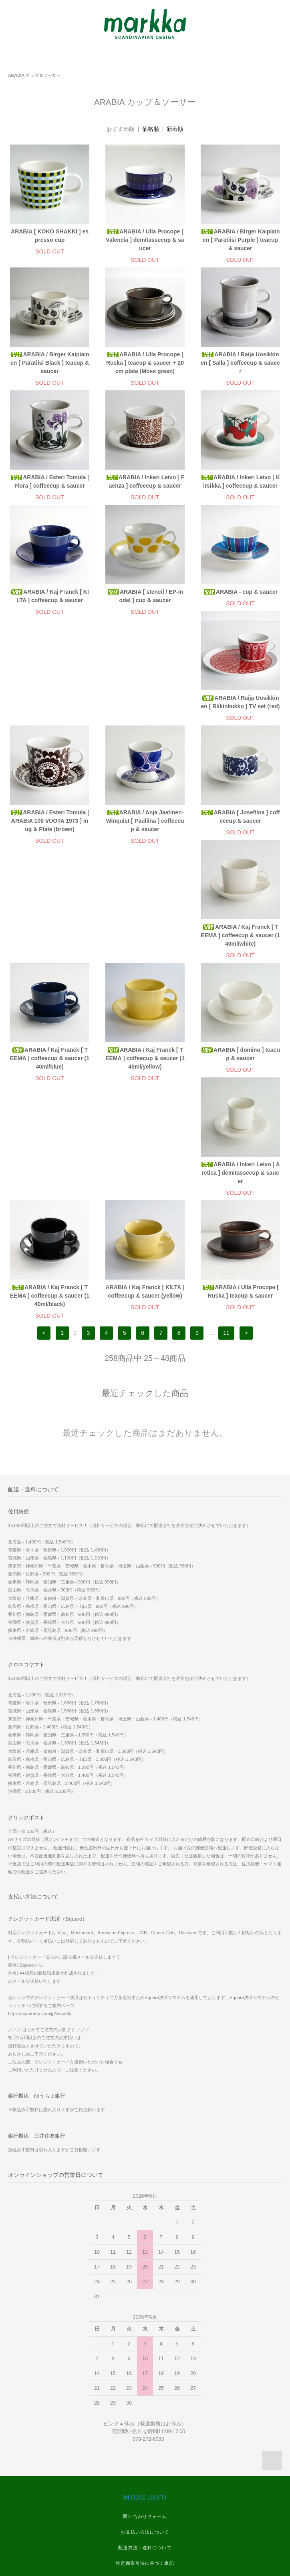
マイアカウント (145, 2382)
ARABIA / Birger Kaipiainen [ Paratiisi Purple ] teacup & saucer (240, 239)
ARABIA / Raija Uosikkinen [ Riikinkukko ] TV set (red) (49, 710)
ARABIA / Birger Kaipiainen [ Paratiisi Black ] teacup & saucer (49, 362)
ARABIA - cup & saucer (240, 592)
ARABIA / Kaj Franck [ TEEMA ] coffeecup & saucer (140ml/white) (145, 837)
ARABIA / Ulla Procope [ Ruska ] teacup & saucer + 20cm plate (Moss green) (145, 362)
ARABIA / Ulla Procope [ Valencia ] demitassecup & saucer (145, 239)
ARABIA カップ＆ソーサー (34, 75)
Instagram (145, 2492)
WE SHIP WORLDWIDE (145, 2413)
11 (226, 1120)
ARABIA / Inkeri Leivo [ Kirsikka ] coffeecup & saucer (240, 481)
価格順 (150, 129)
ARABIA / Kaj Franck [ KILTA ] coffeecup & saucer (49, 596)
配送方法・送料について (144, 2335)
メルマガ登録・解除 (145, 2398)
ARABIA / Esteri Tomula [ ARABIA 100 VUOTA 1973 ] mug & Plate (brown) (145, 714)
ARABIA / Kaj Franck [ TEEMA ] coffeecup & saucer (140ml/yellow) (49, 960)
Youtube (145, 2523)
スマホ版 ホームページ (145, 2445)
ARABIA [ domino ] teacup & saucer (145, 956)
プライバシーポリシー (145, 2367)
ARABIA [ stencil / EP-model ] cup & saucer (145, 596)
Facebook (145, 2476)
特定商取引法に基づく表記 (145, 2351)
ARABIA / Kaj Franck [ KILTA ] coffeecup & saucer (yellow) (145, 1079)
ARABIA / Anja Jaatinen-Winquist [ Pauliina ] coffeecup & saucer (240, 714)
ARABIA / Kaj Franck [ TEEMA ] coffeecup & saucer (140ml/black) (49, 1083)
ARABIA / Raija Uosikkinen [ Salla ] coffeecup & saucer (240, 362)
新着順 (175, 129)
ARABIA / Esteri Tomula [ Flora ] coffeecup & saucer (49, 481)
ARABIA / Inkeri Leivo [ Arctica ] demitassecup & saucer (240, 960)
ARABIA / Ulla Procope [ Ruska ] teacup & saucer (240, 1079)
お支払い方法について (145, 2319)
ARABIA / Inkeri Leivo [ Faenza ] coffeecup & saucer (145, 481)
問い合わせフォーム (145, 2304)
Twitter (145, 2508)
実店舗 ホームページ (144, 2429)
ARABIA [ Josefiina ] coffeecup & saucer (49, 833)
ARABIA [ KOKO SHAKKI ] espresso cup (50, 235)
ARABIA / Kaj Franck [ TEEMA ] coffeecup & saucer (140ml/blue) (240, 837)
